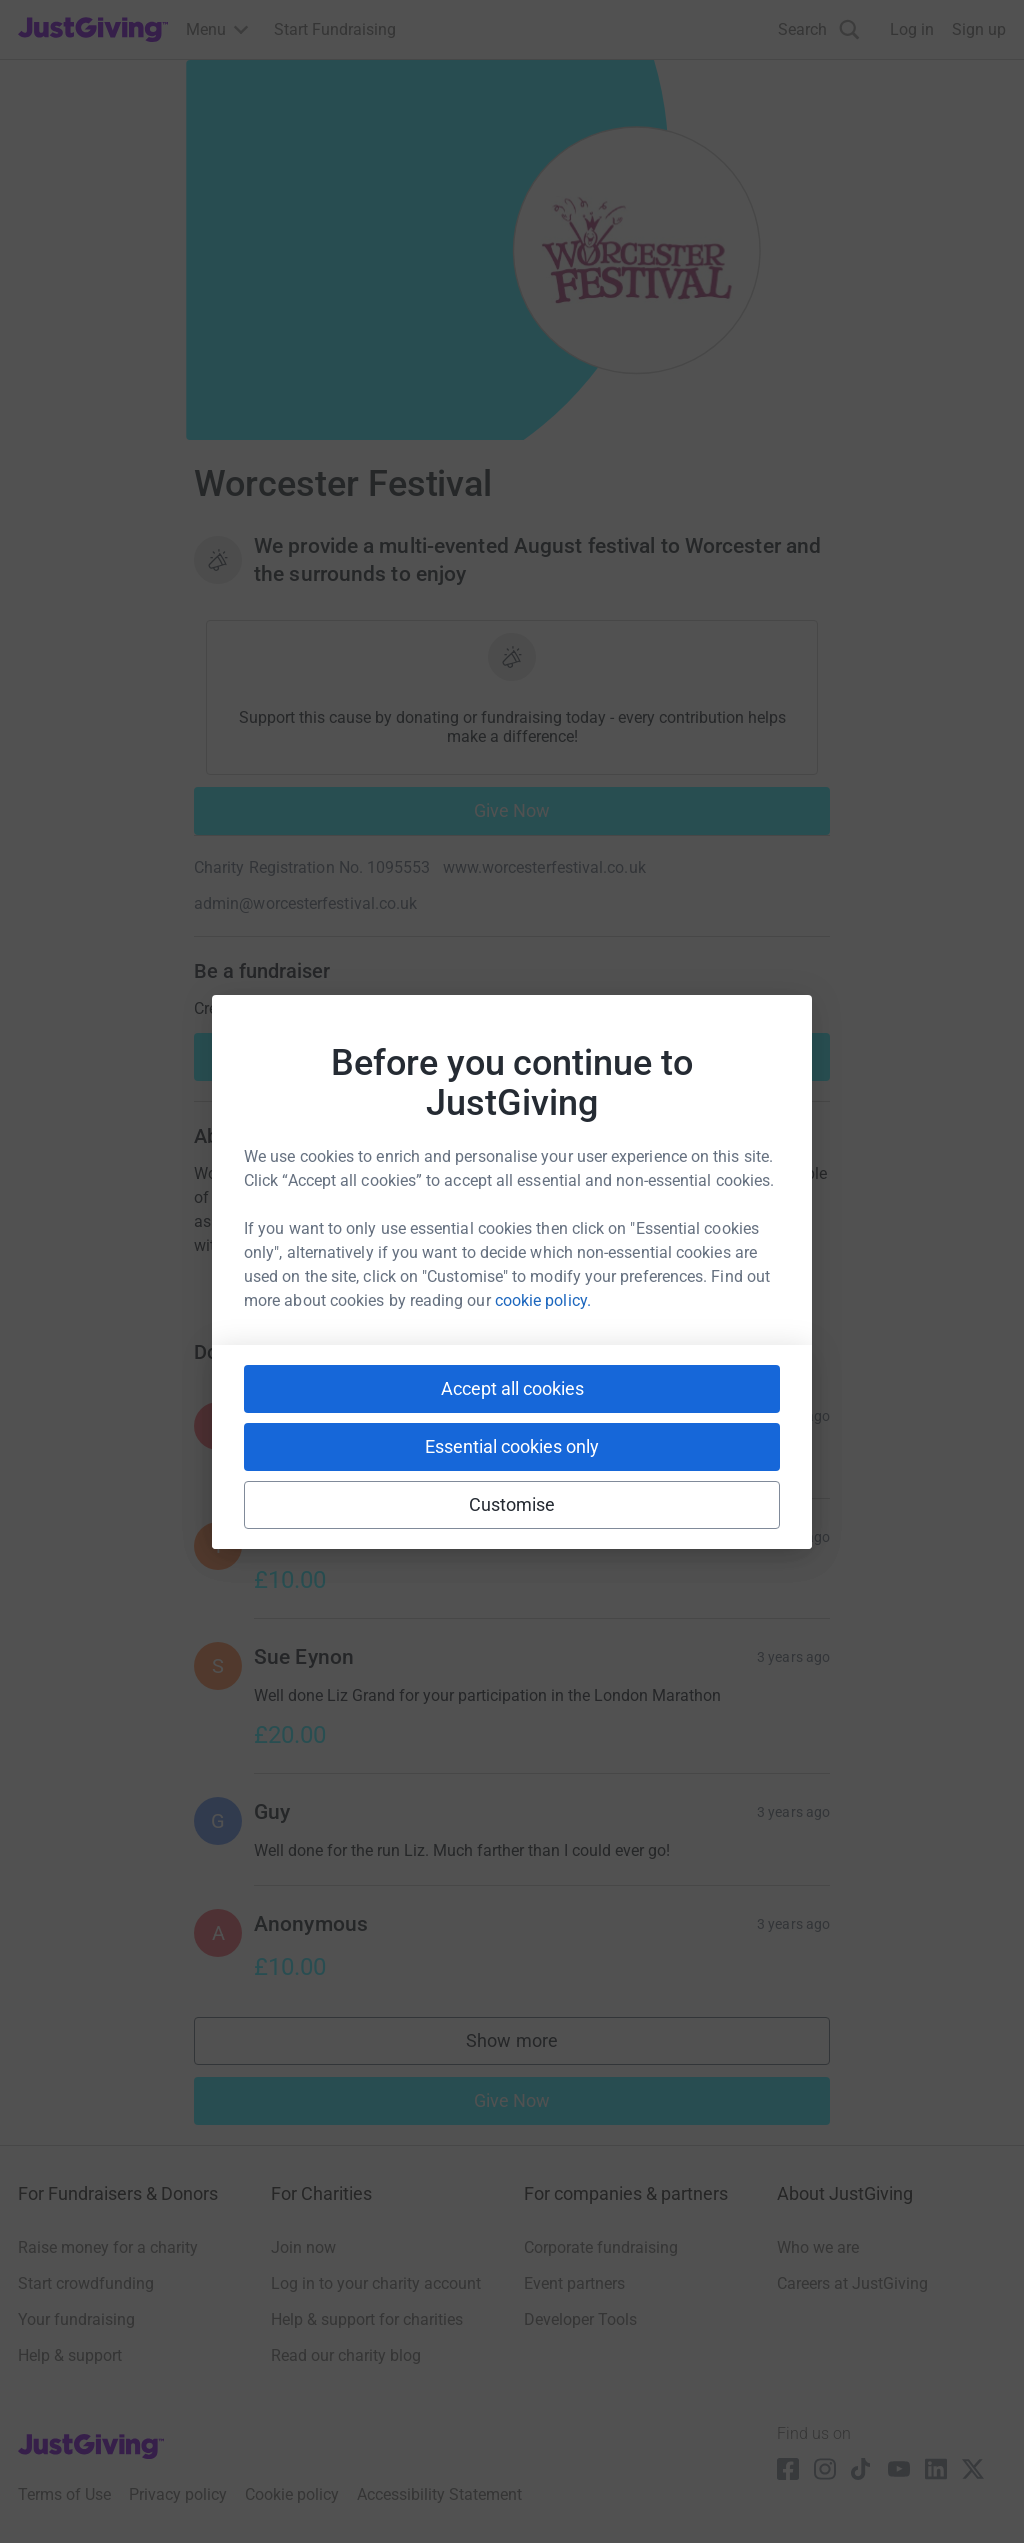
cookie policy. (543, 1300)
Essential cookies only (512, 1446)
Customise (512, 1504)
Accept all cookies (512, 1388)
